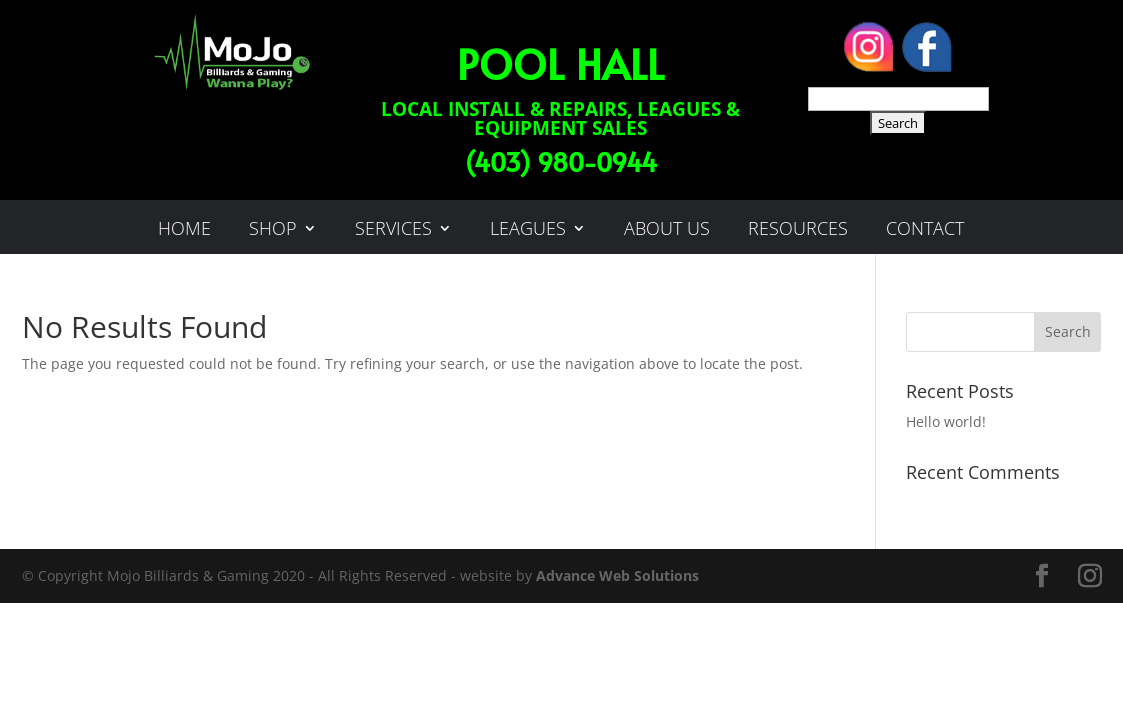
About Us (667, 230)
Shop (273, 230)
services (393, 230)
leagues (528, 230)
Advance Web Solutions (617, 575)
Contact (925, 230)
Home (184, 230)
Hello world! (946, 421)
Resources (798, 230)
